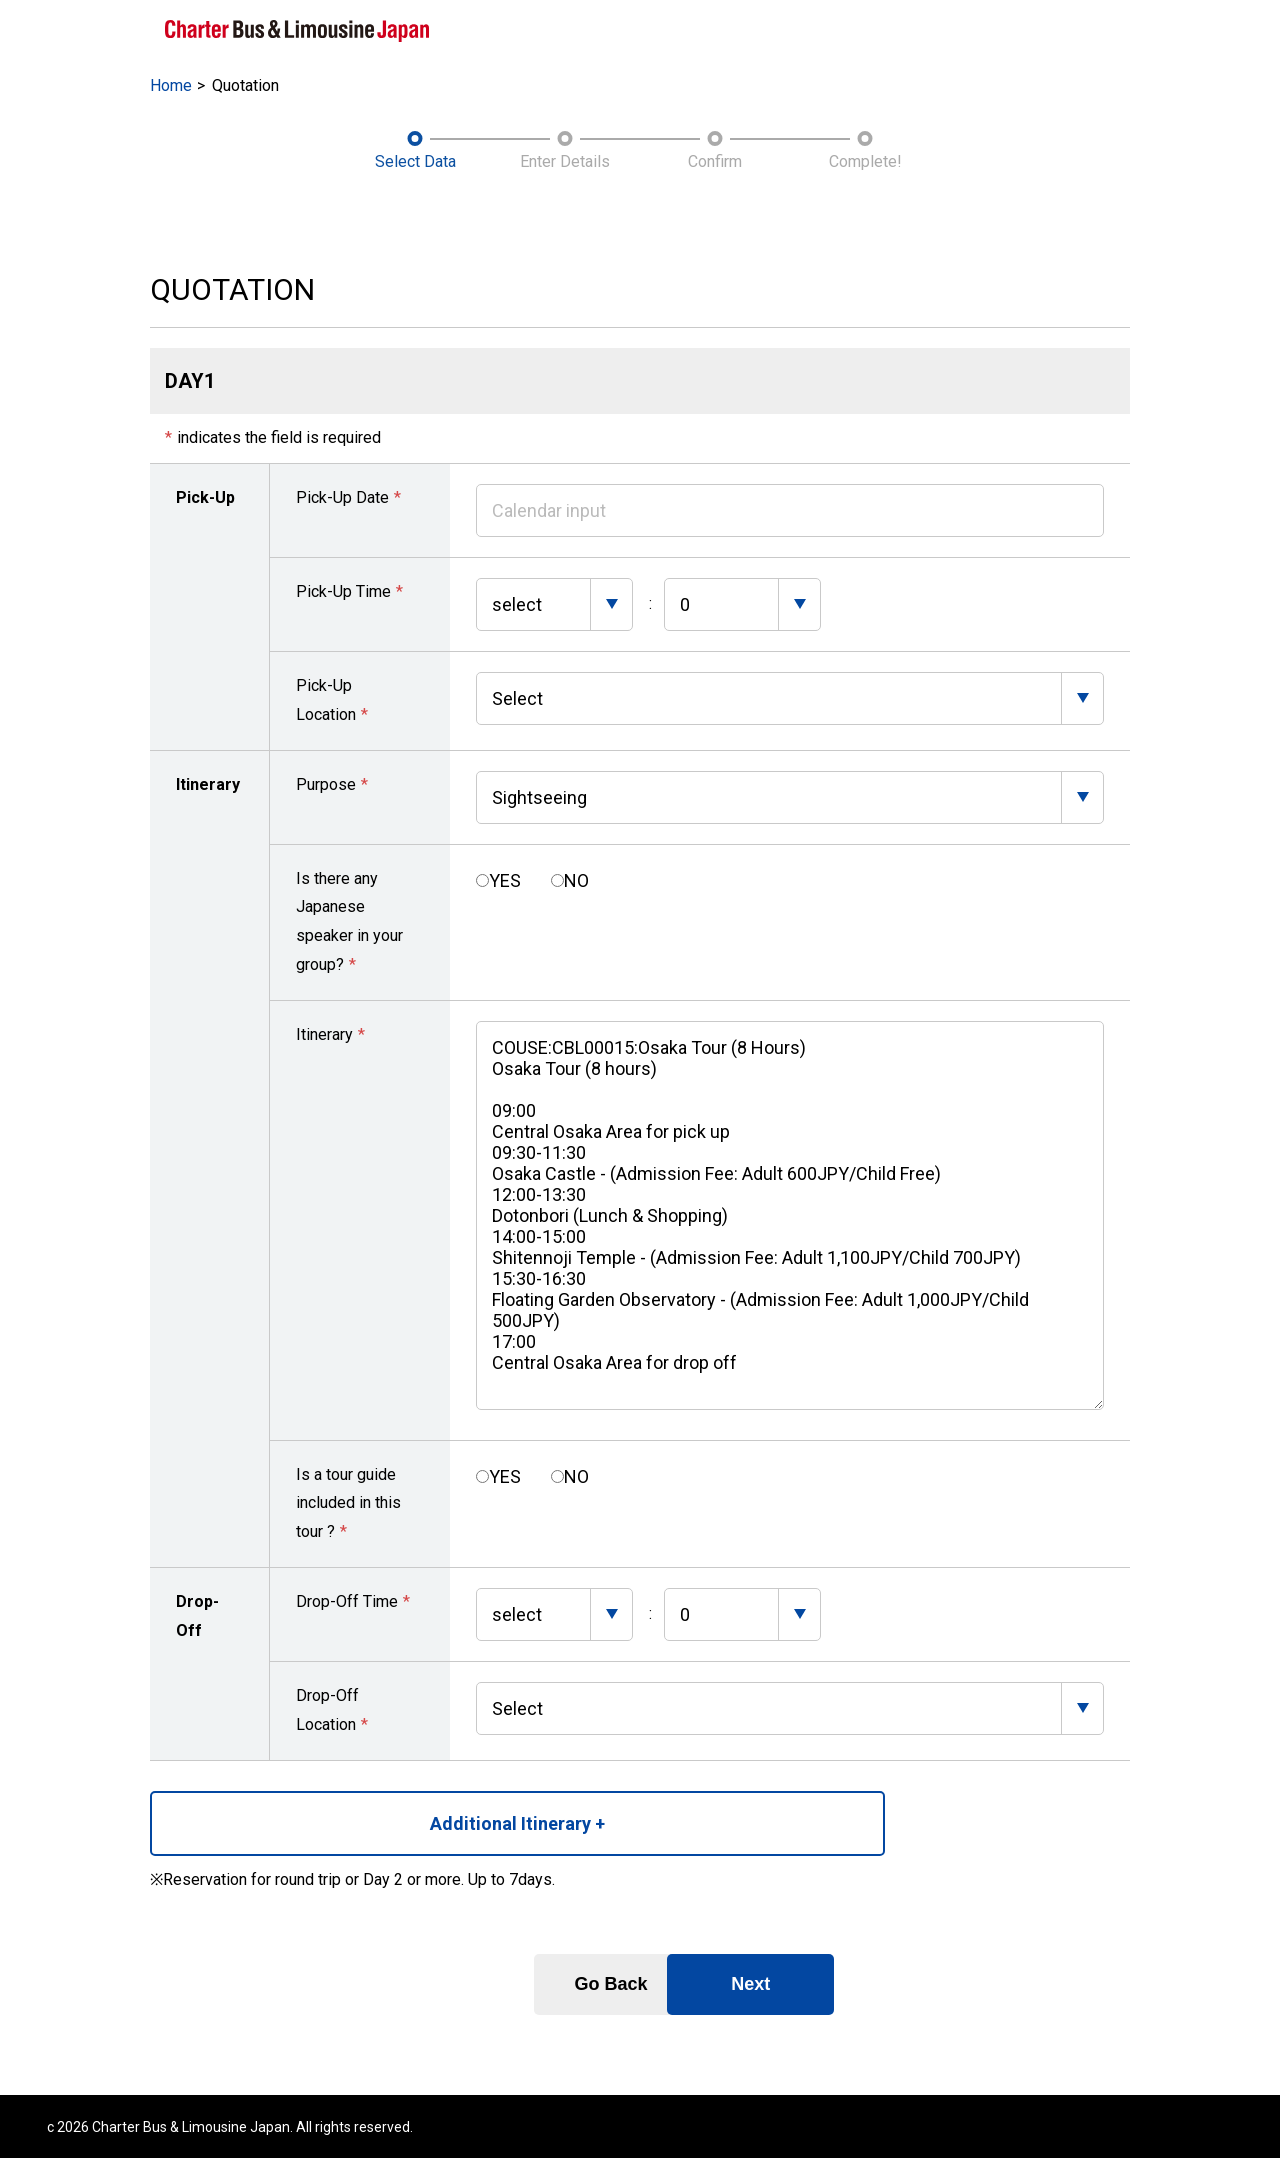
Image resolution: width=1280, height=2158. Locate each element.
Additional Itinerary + (320, 1820)
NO (576, 878)
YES (505, 878)
